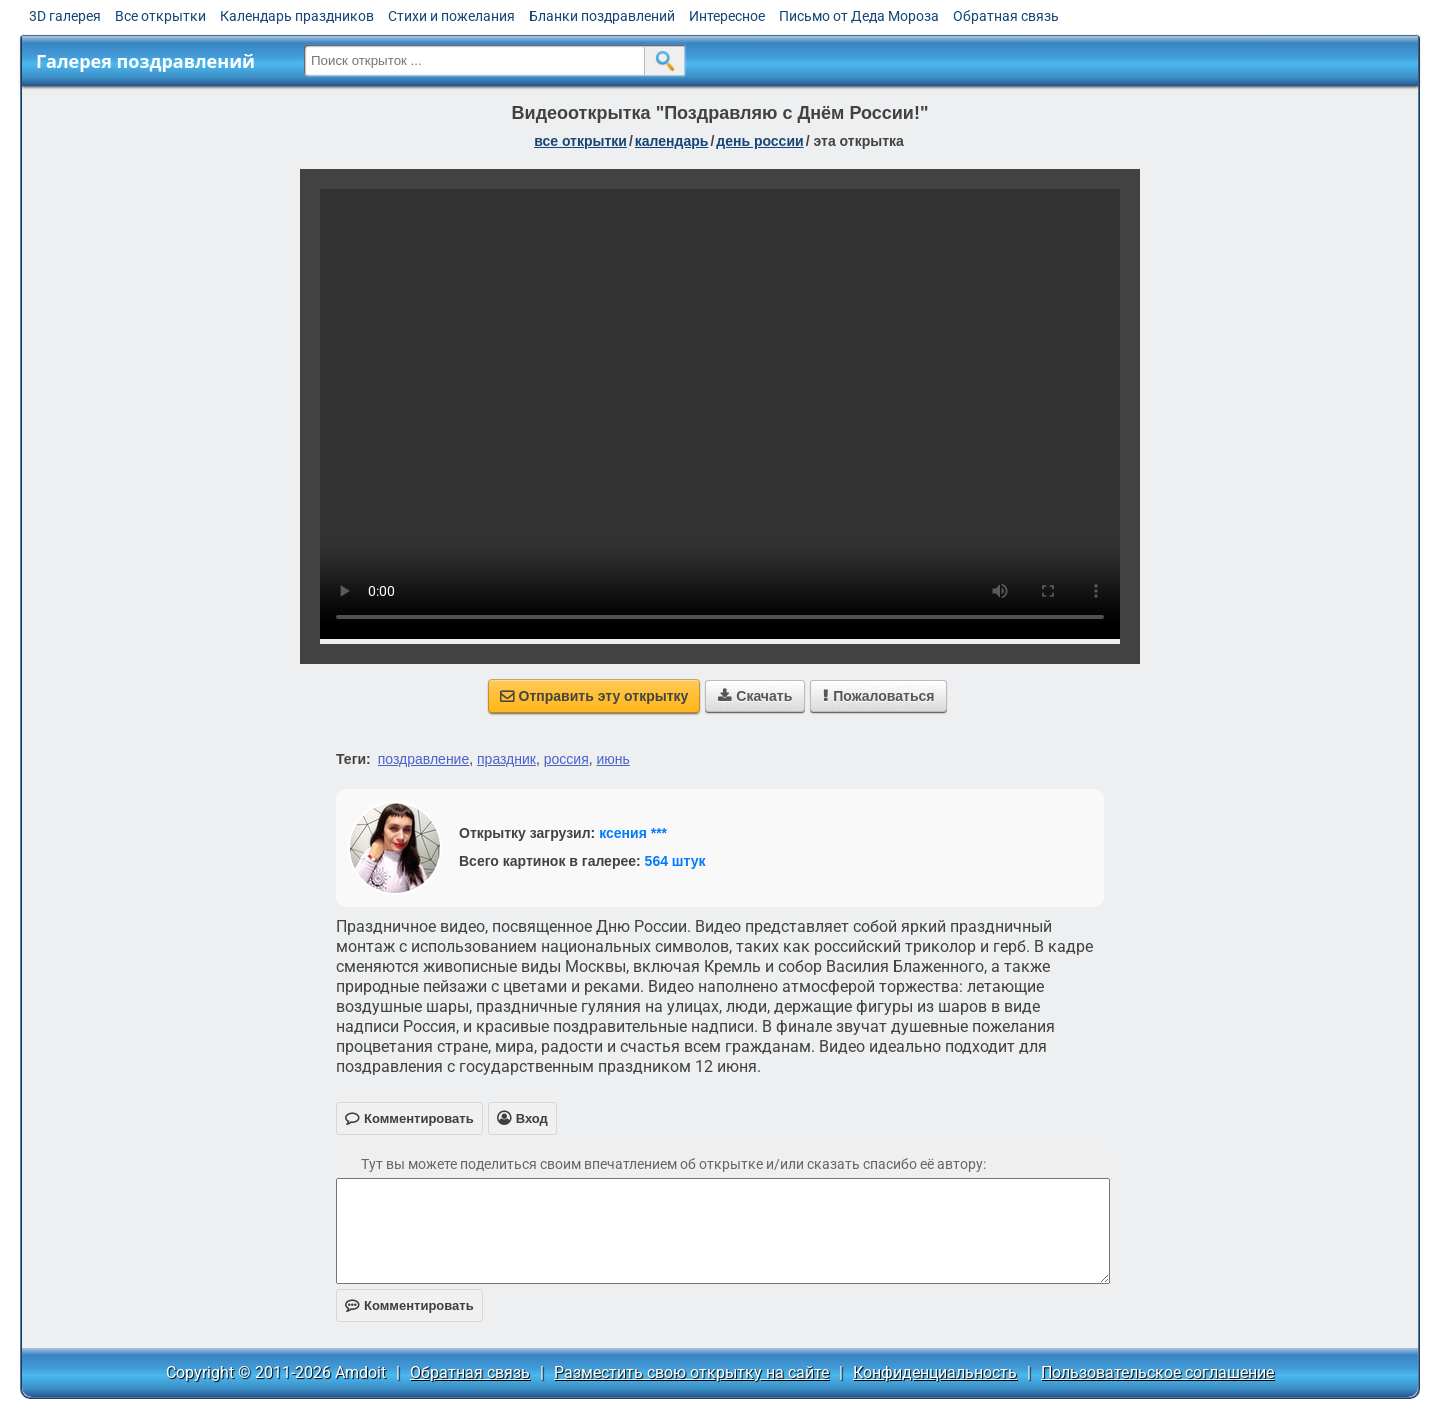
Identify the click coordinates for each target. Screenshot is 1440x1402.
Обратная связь (1006, 16)
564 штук (675, 861)
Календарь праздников (297, 16)
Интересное (727, 16)
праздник (506, 759)
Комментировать (409, 1305)
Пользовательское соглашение (1157, 1372)
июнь (613, 759)
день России (759, 141)
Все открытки (160, 16)
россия (566, 759)
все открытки (580, 141)
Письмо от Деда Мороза (859, 16)
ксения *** (633, 833)
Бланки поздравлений (602, 16)
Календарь (672, 141)
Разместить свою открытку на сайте (691, 1372)
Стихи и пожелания (451, 16)
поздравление (423, 759)
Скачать (755, 696)
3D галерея (65, 16)
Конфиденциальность (935, 1372)
